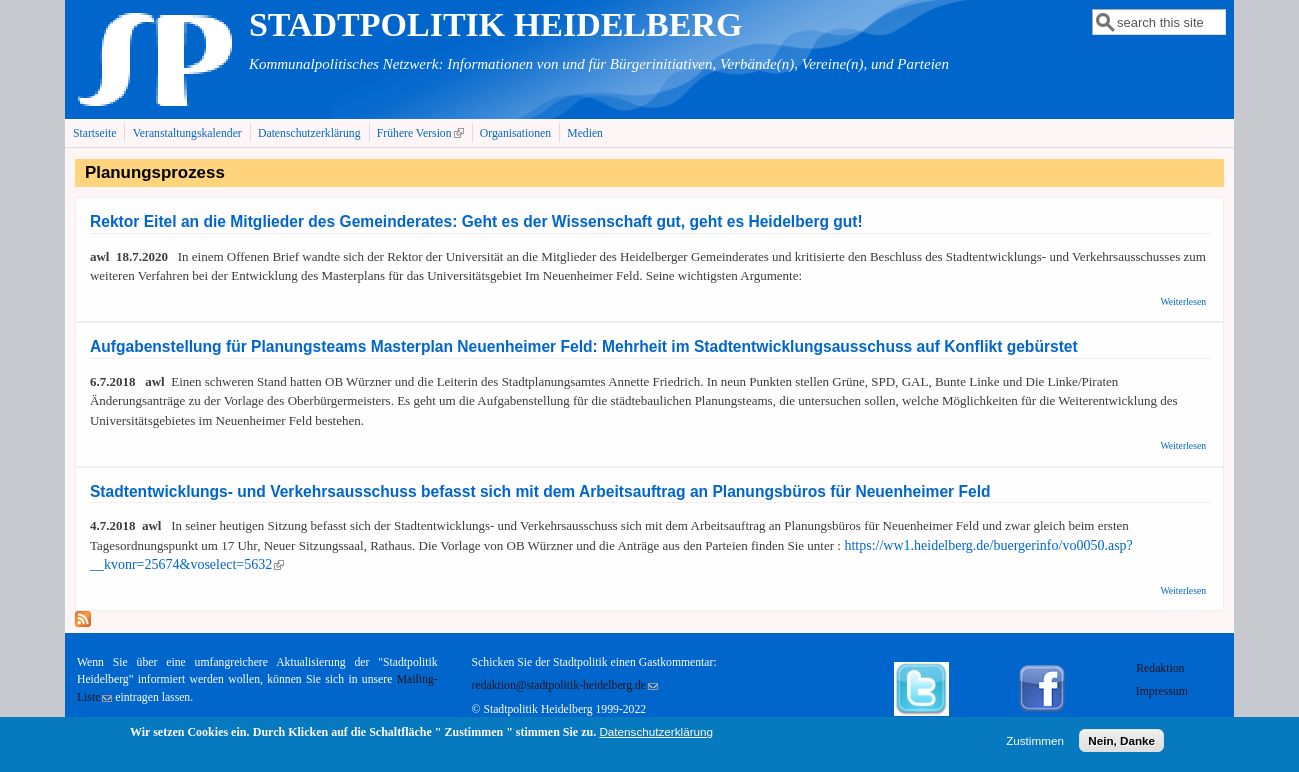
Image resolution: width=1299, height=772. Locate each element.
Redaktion (1161, 668)
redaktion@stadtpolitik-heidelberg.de (565, 685)
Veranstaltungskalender (187, 133)
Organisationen (515, 133)
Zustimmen (1035, 744)
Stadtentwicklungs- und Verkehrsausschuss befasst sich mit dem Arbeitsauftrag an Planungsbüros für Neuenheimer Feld (540, 491)
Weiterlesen (1183, 301)
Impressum (1162, 691)
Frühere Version (422, 133)
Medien (585, 133)
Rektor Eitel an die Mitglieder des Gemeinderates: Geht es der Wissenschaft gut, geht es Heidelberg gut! (476, 221)
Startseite (95, 133)
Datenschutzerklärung (309, 133)
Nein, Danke (1121, 744)
